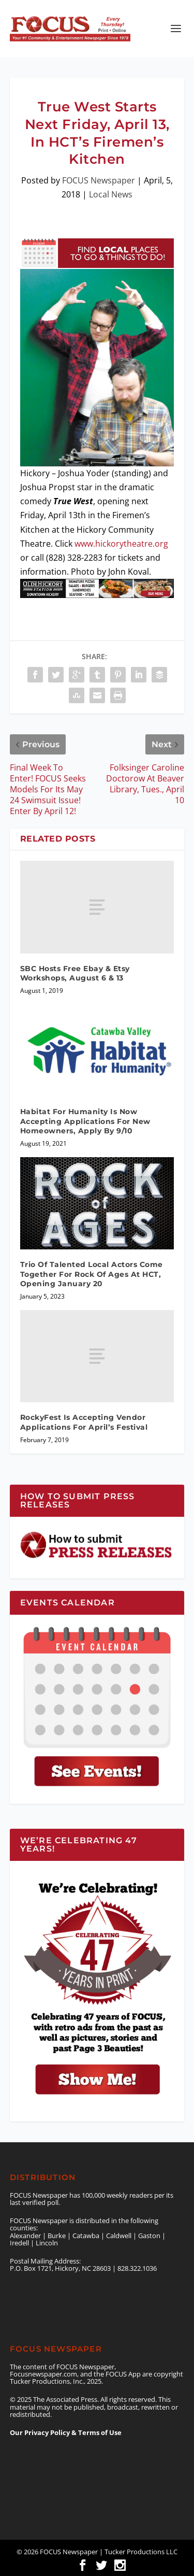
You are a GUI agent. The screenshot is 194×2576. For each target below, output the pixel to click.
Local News (110, 194)
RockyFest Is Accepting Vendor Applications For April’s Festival (84, 1422)
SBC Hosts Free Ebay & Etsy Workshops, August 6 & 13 (75, 973)
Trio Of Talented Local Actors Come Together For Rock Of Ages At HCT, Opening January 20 (91, 1274)
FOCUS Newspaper (98, 180)
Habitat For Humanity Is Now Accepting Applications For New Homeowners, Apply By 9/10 (85, 1121)
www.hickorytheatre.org (121, 543)
